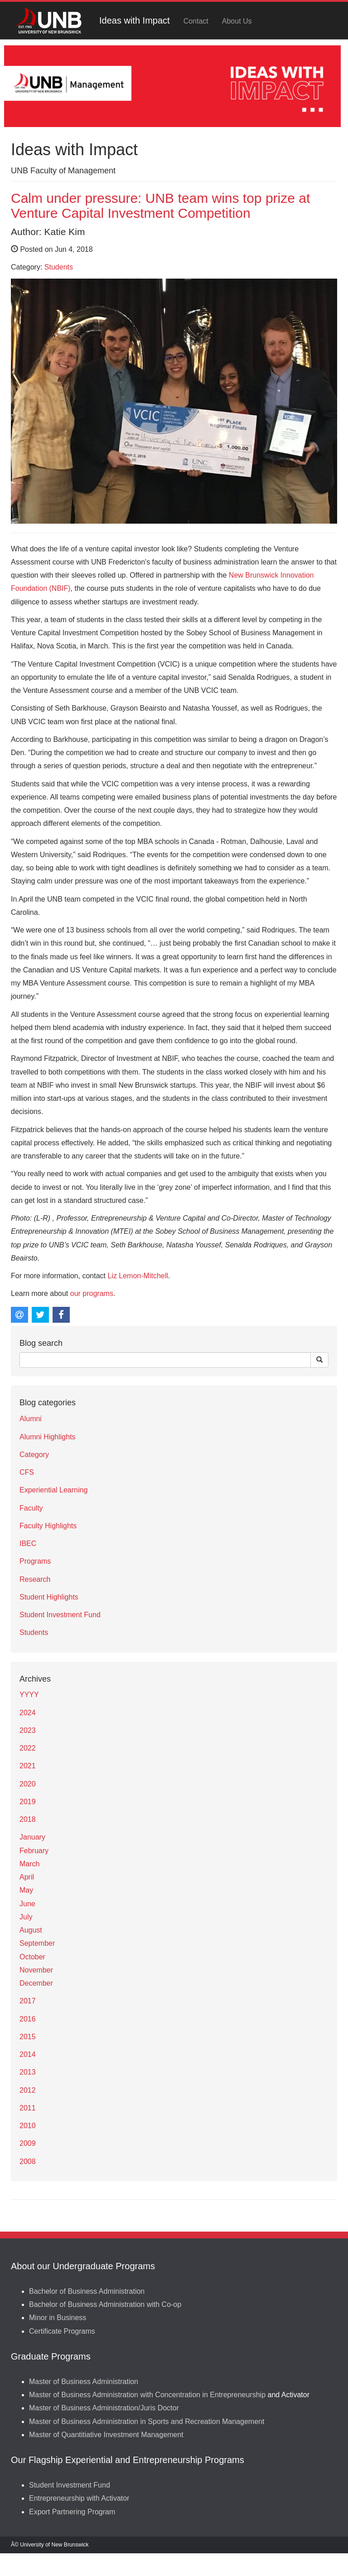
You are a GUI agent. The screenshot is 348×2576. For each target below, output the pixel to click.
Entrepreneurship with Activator (79, 2498)
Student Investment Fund (60, 1615)
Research (34, 1579)
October (32, 1957)
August (30, 1930)
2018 (27, 1819)
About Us (237, 21)
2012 (27, 2090)
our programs (91, 1293)
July (25, 1917)
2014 (27, 2054)
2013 (27, 2072)
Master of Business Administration (83, 2381)
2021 (27, 1766)
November (36, 1970)
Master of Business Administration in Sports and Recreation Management (146, 2421)
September (37, 1943)
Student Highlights (48, 1597)
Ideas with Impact (134, 20)
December (36, 1983)
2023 (27, 1730)
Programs (35, 1561)
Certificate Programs (62, 2331)
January (32, 1837)
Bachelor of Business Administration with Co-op (105, 2304)
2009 (27, 2143)
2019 (27, 1802)
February (33, 1851)
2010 (27, 2125)
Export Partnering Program (72, 2512)
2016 (27, 2019)
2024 (27, 1713)
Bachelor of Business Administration (87, 2291)
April (26, 1877)
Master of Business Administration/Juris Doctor (104, 2408)
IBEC (27, 1543)
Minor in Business (57, 2317)
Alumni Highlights (47, 1437)
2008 (27, 2161)
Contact (196, 21)
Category (34, 1454)
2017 (27, 2001)
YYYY (29, 1694)
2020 (27, 1784)
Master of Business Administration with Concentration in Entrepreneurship (147, 2395)
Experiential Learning (53, 1490)
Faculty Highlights (48, 1526)
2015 (27, 2037)
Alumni (30, 1419)
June (27, 1904)
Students (58, 267)
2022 (27, 1748)
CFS (26, 1472)
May (26, 1890)
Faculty (31, 1508)
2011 (27, 2108)
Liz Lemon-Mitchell (137, 1276)
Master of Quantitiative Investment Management (106, 2435)
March (29, 1864)
